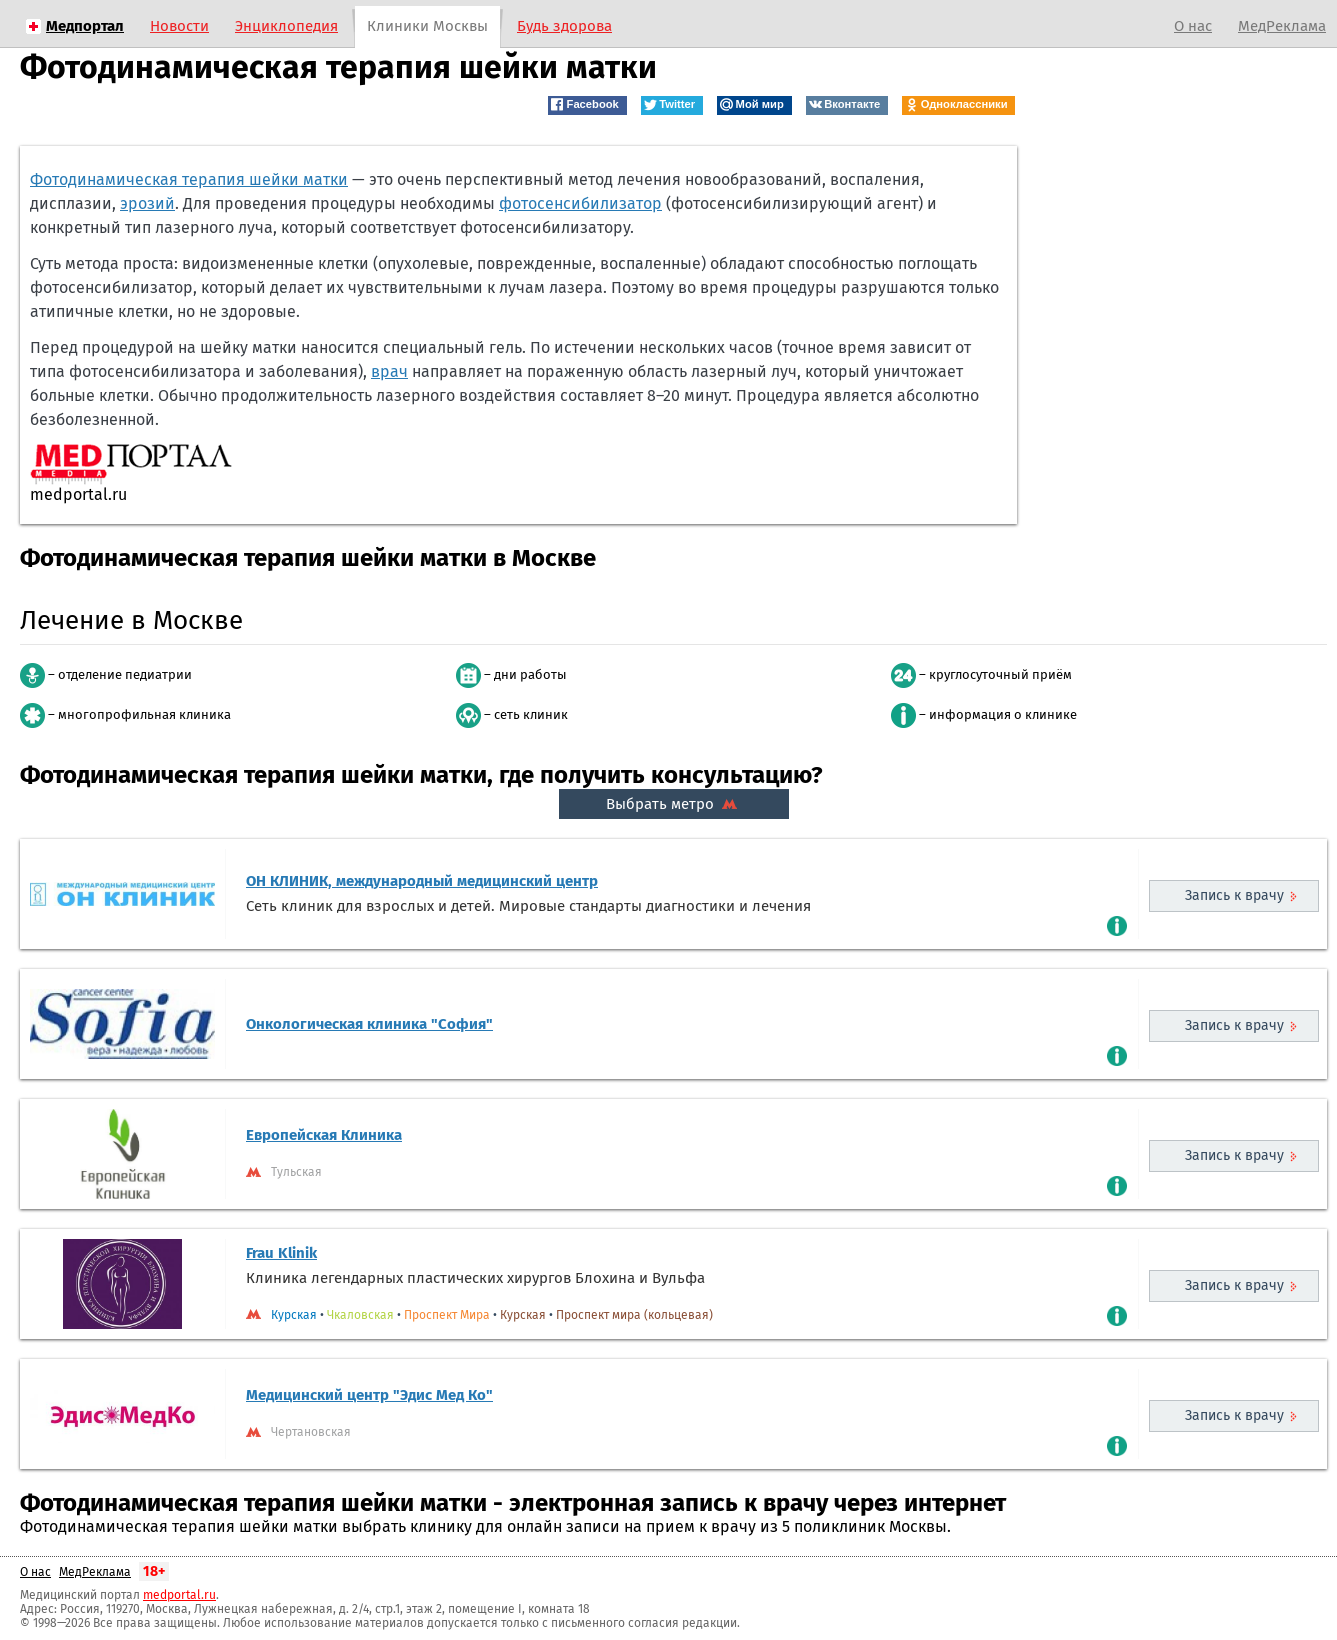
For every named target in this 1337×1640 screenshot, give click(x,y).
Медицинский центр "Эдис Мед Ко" (369, 1395)
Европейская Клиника (324, 1135)
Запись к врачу (1234, 895)
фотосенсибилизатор (580, 203)
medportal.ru (179, 1595)
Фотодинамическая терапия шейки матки (189, 179)
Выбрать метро (674, 804)
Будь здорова (564, 26)
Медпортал (85, 26)
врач (389, 371)
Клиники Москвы (427, 26)
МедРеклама (1282, 26)
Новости (179, 26)
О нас (1193, 26)
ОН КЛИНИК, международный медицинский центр (422, 881)
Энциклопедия (286, 26)
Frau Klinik (281, 1253)
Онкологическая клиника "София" (369, 1024)
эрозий (147, 203)
